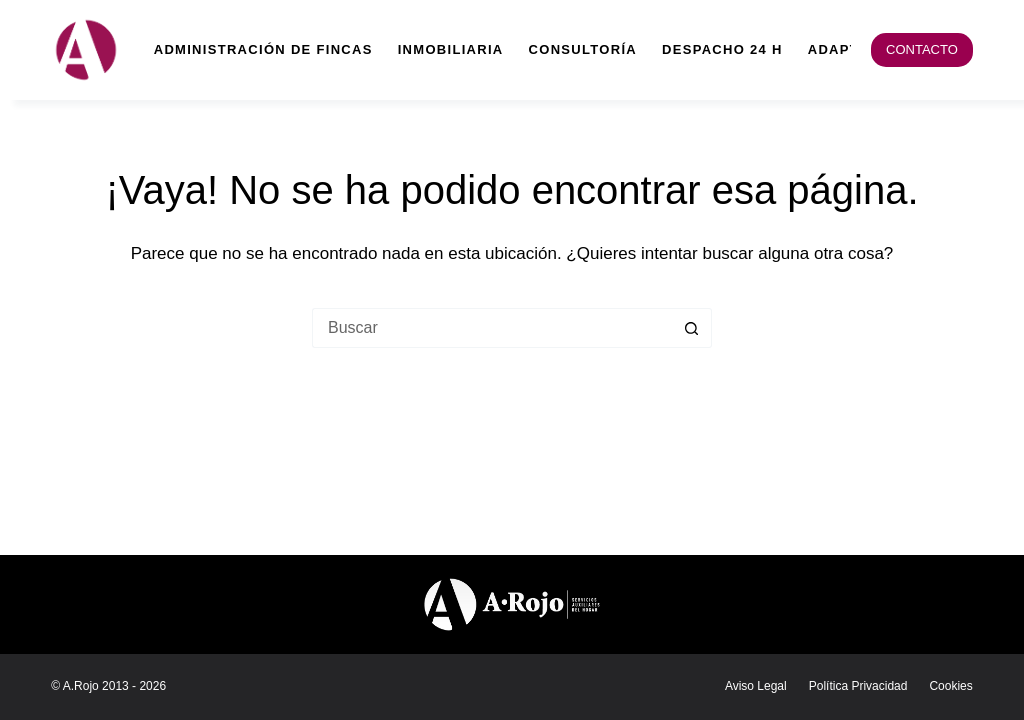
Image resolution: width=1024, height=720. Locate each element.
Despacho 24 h (722, 49)
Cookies (950, 686)
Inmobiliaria (451, 49)
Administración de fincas (263, 49)
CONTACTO (922, 49)
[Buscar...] (492, 328)
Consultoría (583, 49)
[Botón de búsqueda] (692, 328)
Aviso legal (756, 686)
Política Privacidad (858, 686)
